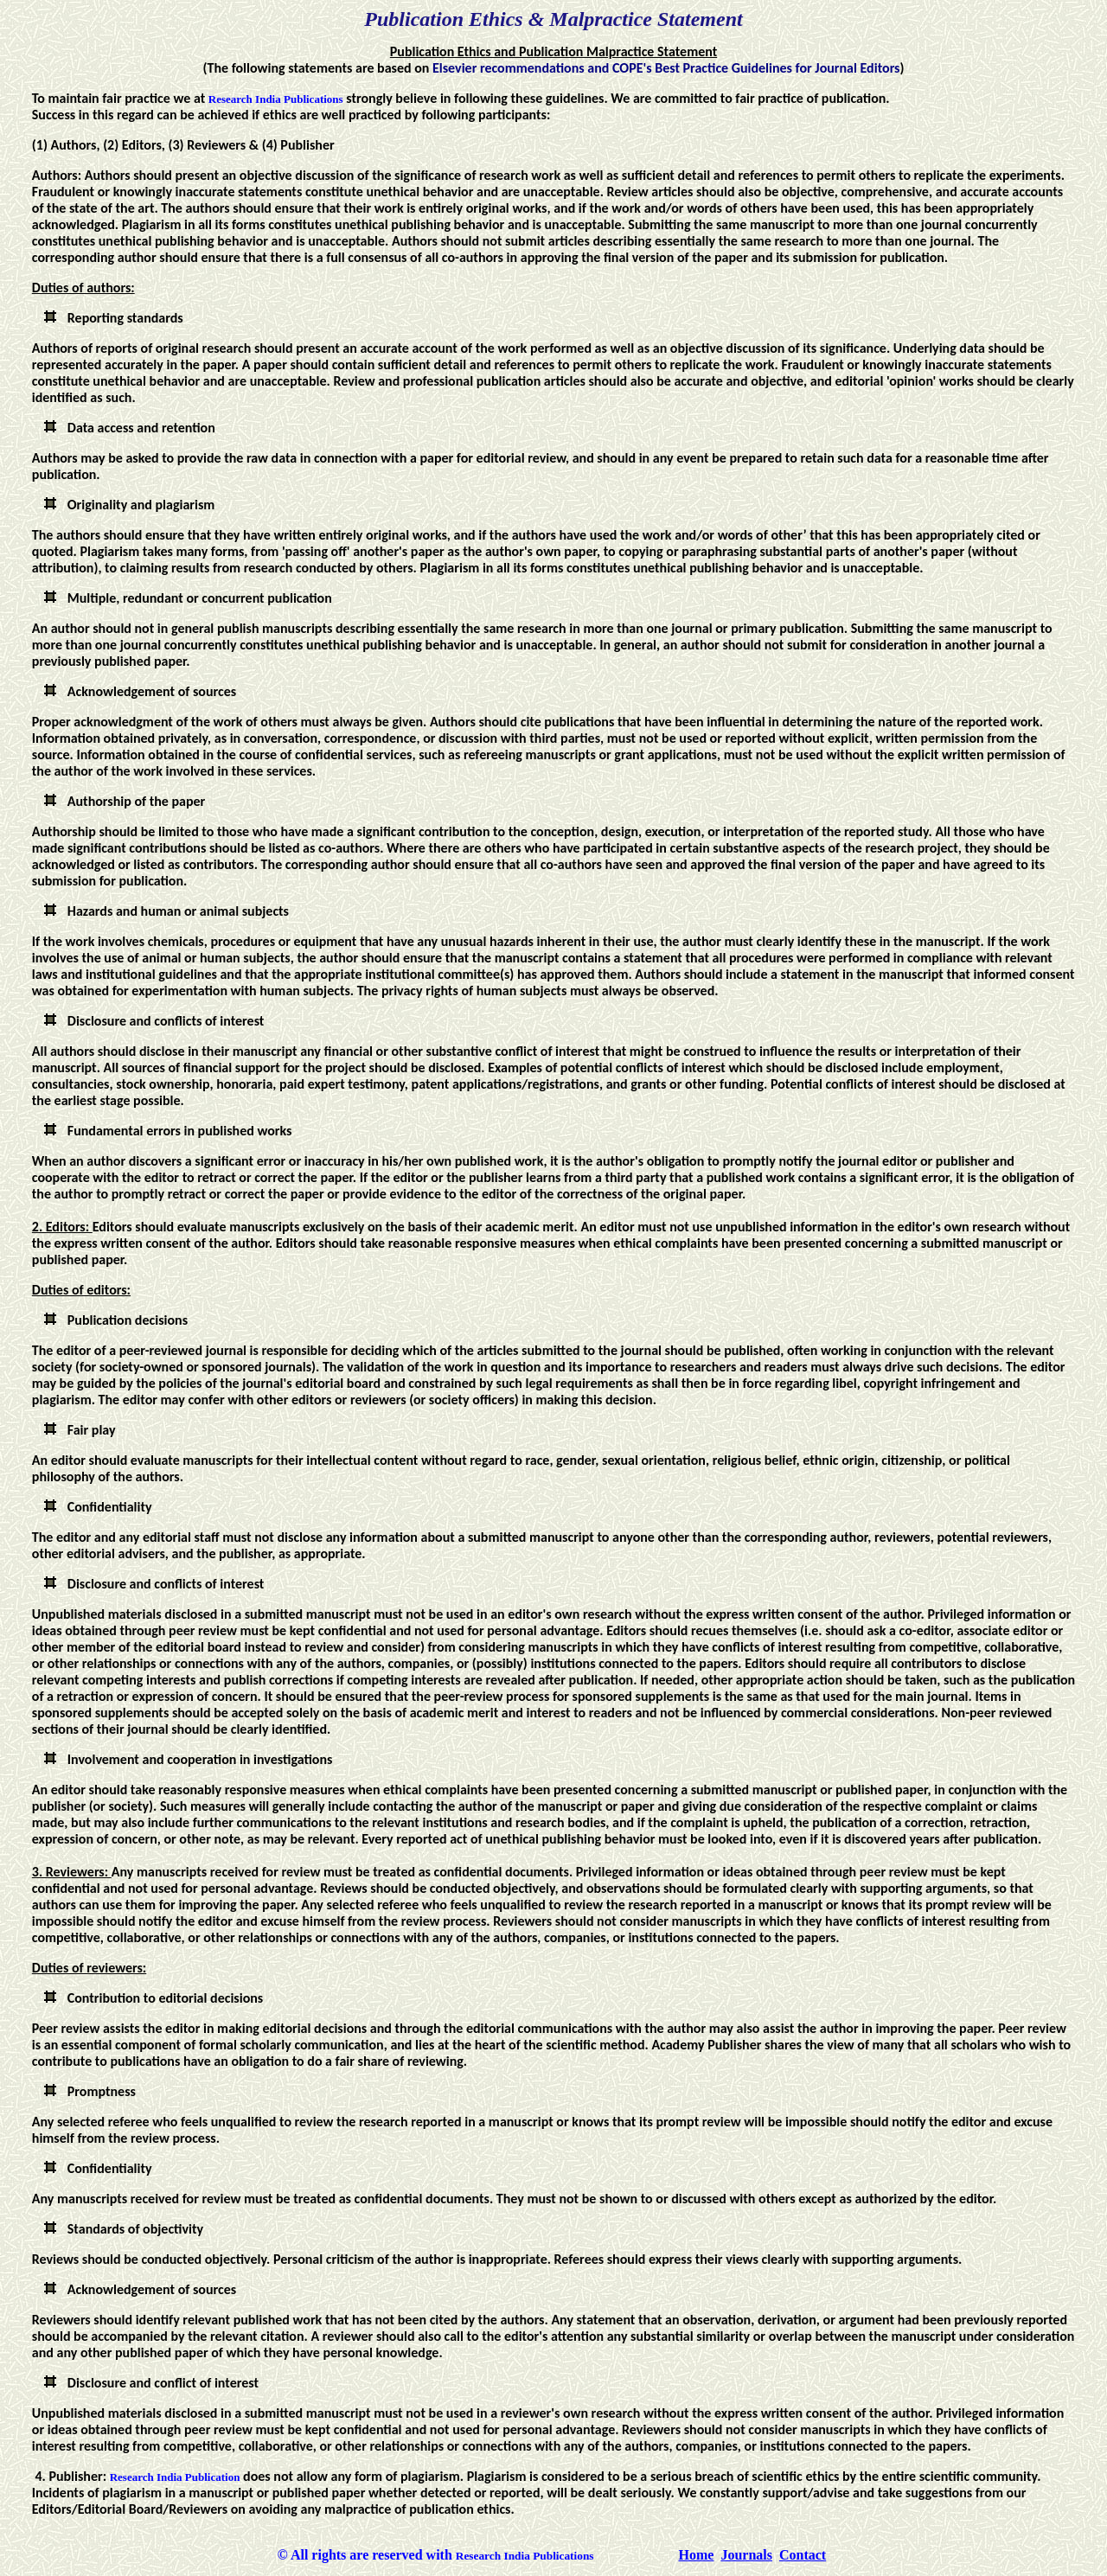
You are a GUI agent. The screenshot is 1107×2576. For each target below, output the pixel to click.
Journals (746, 2554)
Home (696, 2554)
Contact (802, 2554)
